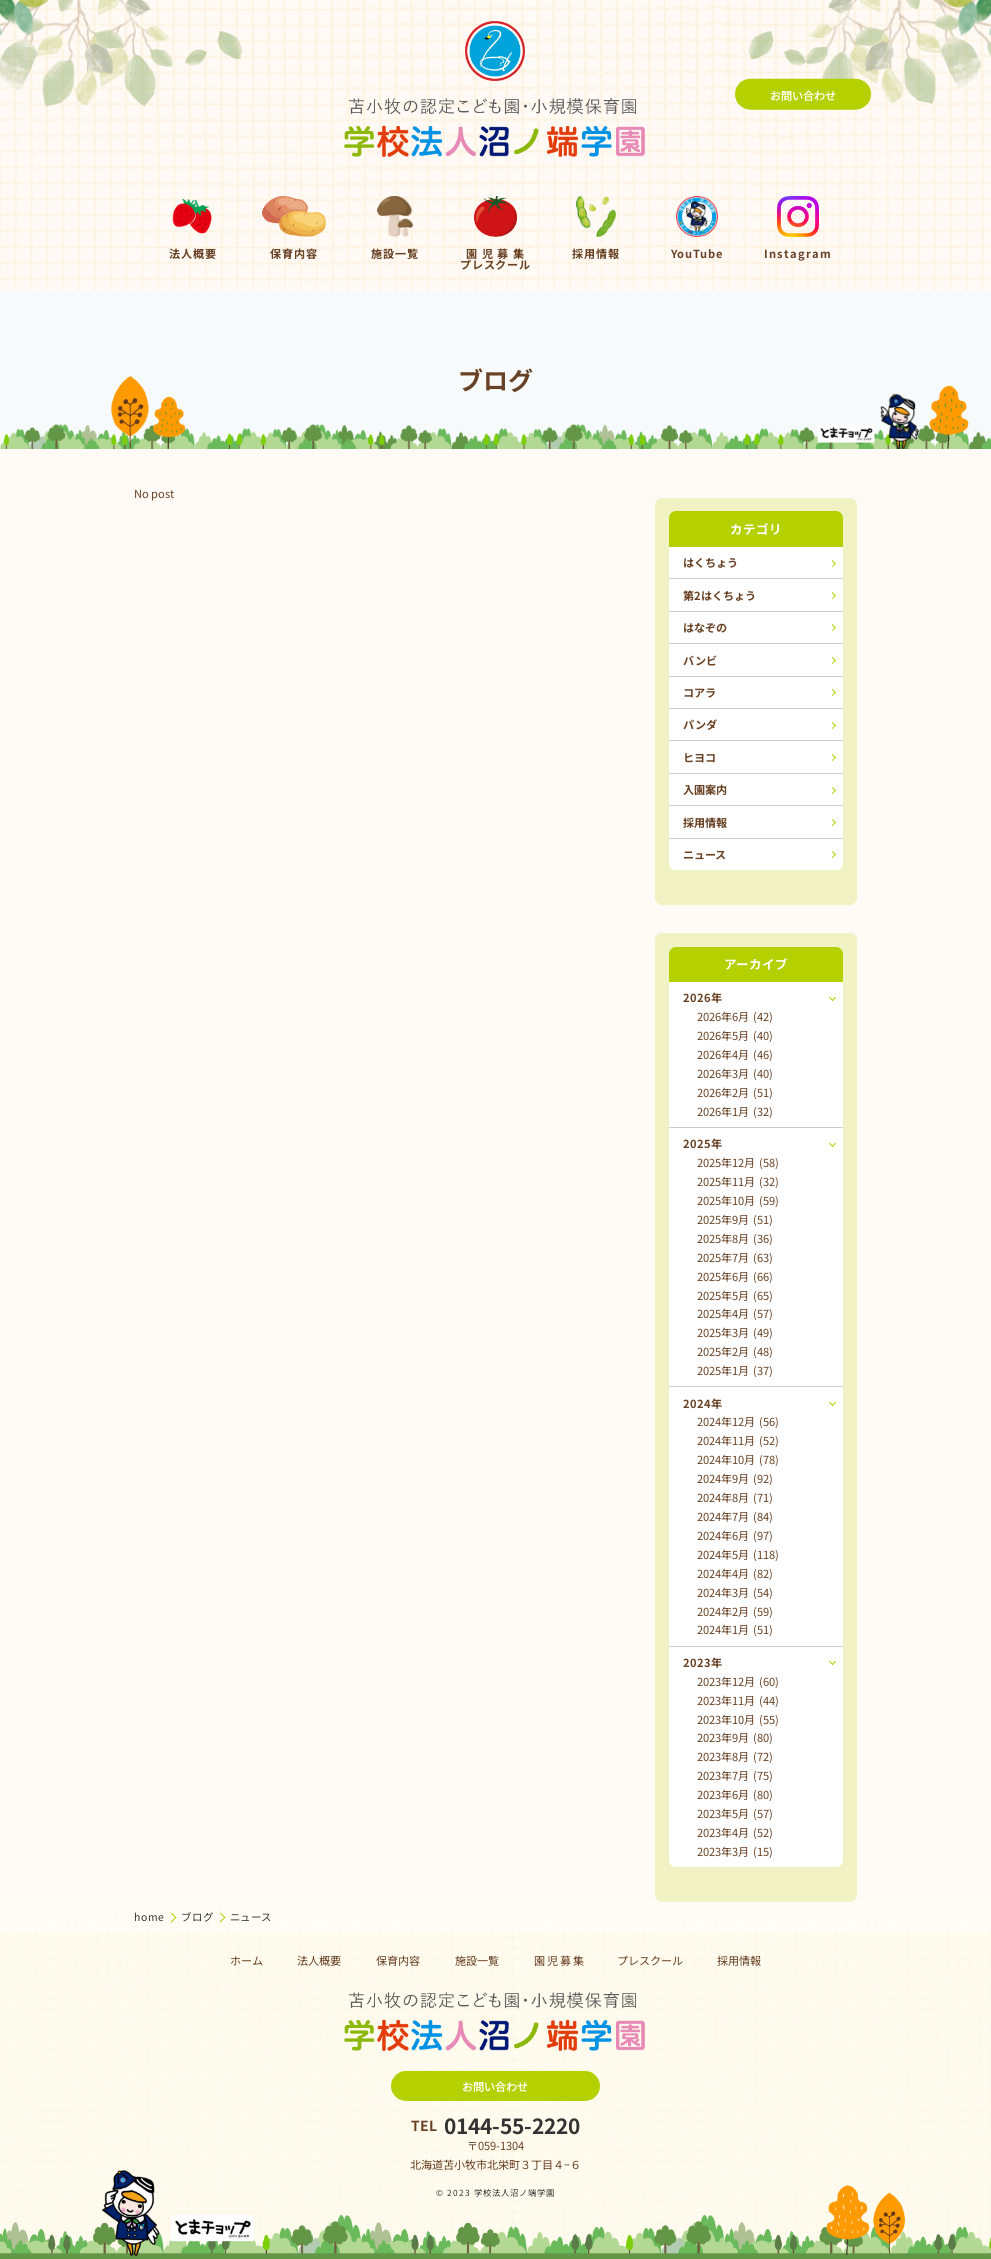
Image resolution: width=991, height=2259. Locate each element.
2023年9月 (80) (735, 1737)
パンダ (700, 724)
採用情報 (705, 822)
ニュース (704, 854)
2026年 (702, 997)
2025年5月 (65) (735, 1295)
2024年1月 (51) (735, 1629)
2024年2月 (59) (735, 1611)
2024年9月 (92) (735, 1478)
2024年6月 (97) (735, 1535)
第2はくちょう (719, 595)
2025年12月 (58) (738, 1162)
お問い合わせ (803, 94)
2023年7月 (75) (735, 1775)
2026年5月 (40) (735, 1035)
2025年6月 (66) (735, 1276)
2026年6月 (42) (735, 1016)
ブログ (198, 1916)
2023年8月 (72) (735, 1756)
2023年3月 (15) (735, 1851)
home (151, 1916)
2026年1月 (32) (735, 1111)
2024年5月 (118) (738, 1554)
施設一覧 (477, 1960)
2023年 (702, 1662)
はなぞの (705, 627)
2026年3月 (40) (735, 1073)
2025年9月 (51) (735, 1219)
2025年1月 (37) (735, 1370)
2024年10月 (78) (738, 1459)
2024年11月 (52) (738, 1440)
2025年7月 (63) (735, 1257)
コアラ (699, 692)
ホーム (246, 1960)
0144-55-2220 (512, 2125)
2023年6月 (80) (735, 1794)
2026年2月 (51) (735, 1092)
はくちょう (710, 562)
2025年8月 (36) (735, 1238)
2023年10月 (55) (738, 1719)
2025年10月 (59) (738, 1200)
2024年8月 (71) (735, 1497)
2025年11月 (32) (738, 1181)
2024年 (702, 1403)
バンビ (700, 660)
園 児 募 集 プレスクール (608, 1960)
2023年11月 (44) (738, 1700)
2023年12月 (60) (738, 1681)
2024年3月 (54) (735, 1592)
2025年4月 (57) (735, 1313)
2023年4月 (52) (735, 1832)
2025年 (702, 1143)
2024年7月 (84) (735, 1516)
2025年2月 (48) (735, 1351)
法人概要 (319, 1960)
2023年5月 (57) (735, 1813)
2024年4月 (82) (735, 1573)
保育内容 (398, 1960)
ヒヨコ (699, 757)
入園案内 (705, 789)
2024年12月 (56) (738, 1421)
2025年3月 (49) (735, 1332)
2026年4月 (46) (735, 1054)
